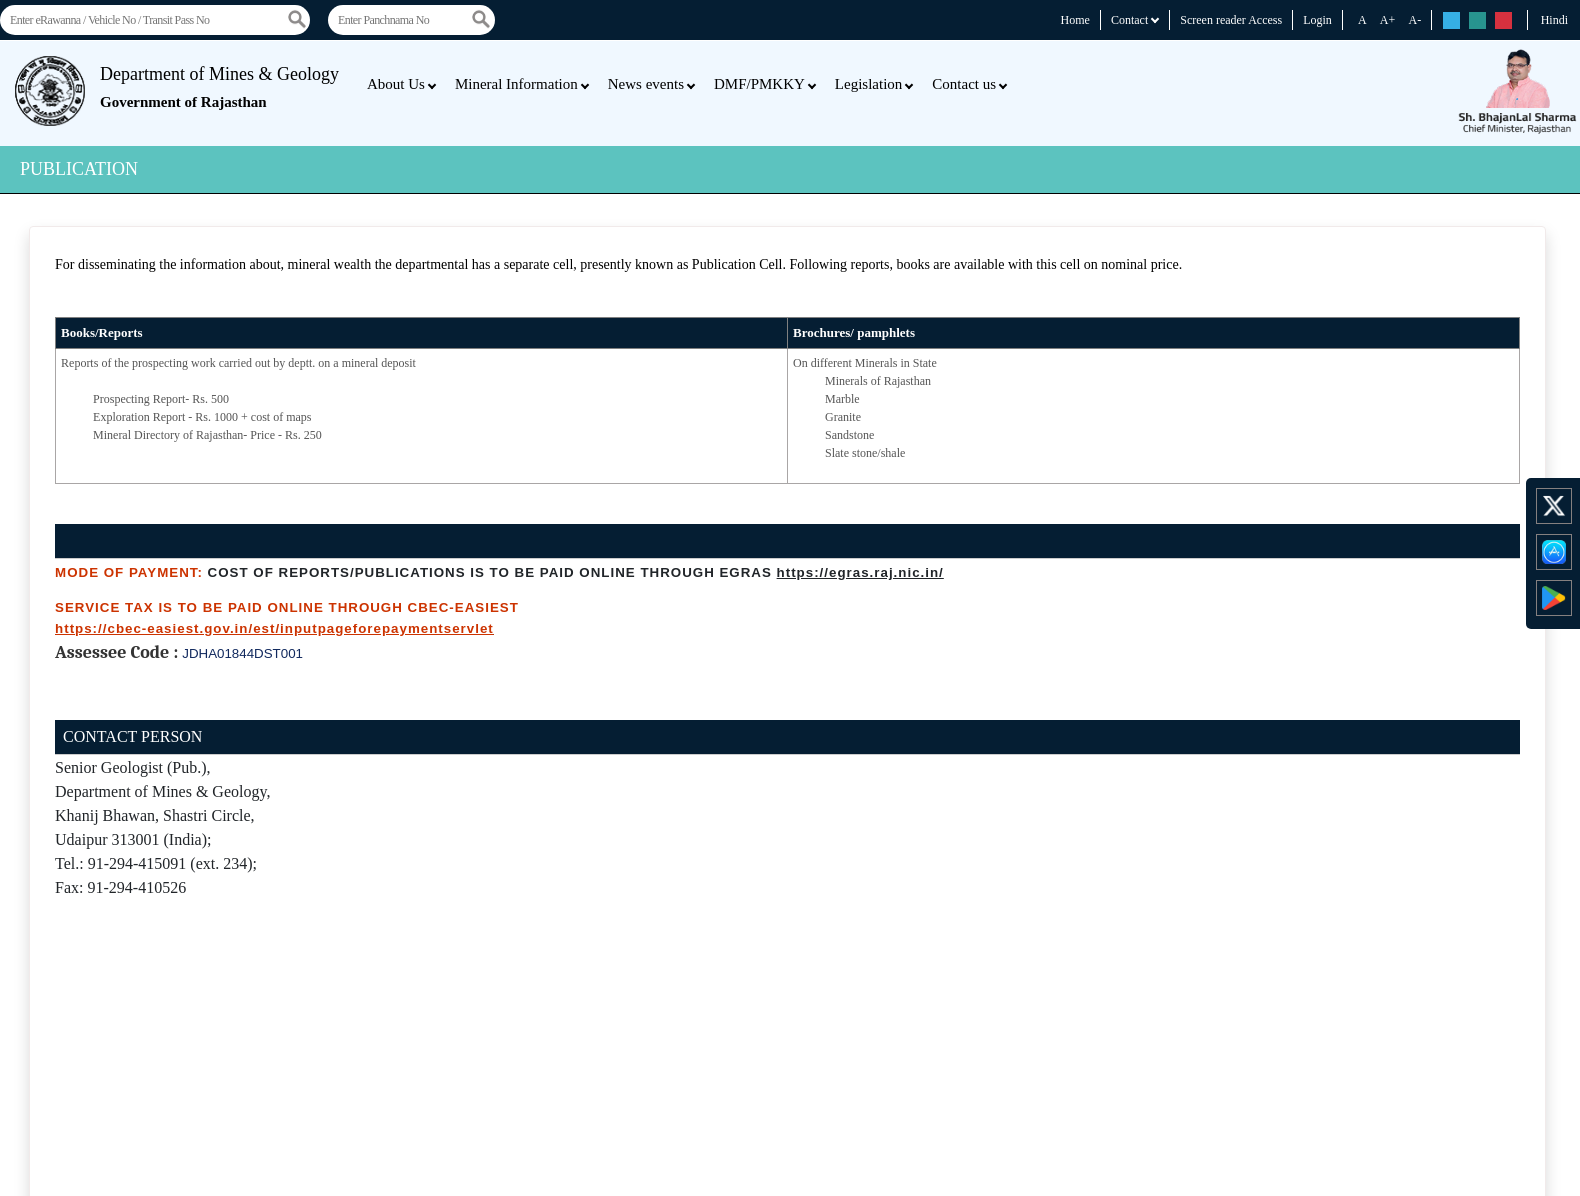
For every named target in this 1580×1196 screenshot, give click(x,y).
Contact (1135, 20)
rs (1451, 21)
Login (1317, 20)
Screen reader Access (1231, 20)
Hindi (1554, 20)
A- (1414, 20)
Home (1075, 20)
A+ (1387, 20)
